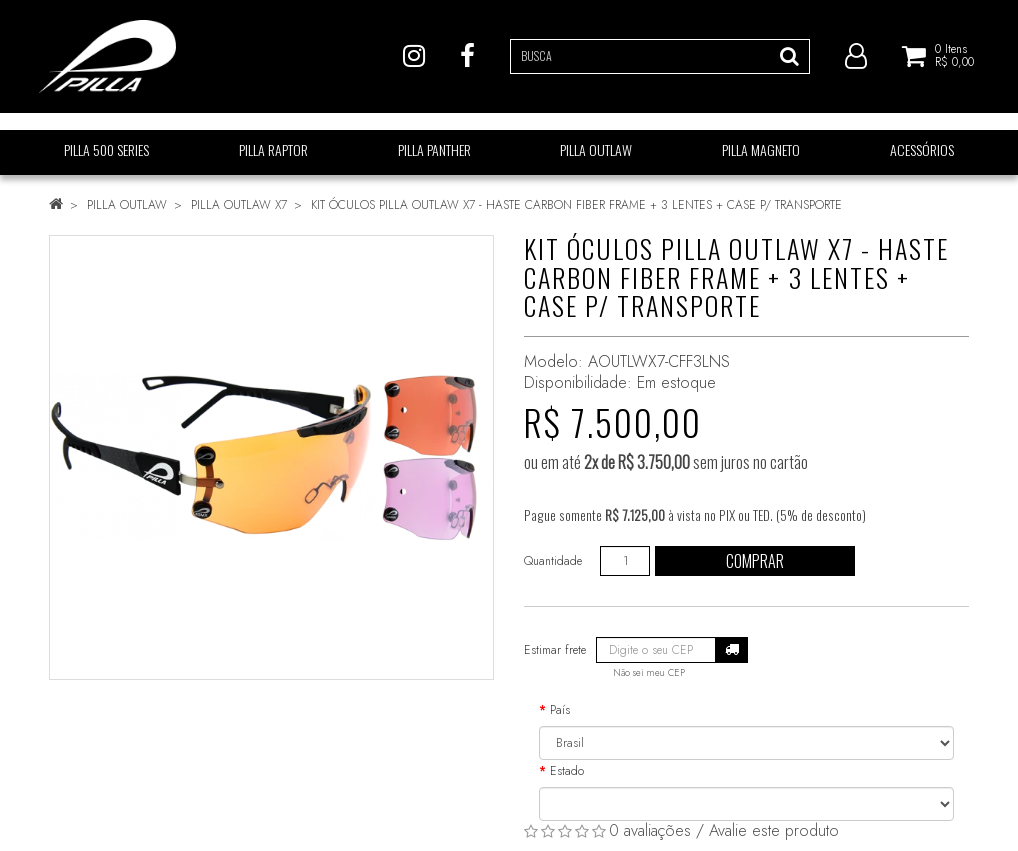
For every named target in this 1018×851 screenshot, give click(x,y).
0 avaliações (650, 830)
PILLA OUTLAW (127, 205)
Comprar (755, 561)
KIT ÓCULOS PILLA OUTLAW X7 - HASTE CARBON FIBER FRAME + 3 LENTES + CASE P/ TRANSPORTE (576, 205)
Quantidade (553, 561)
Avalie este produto (774, 830)
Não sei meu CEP (649, 673)
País (560, 710)
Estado (567, 771)
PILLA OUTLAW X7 (239, 205)
